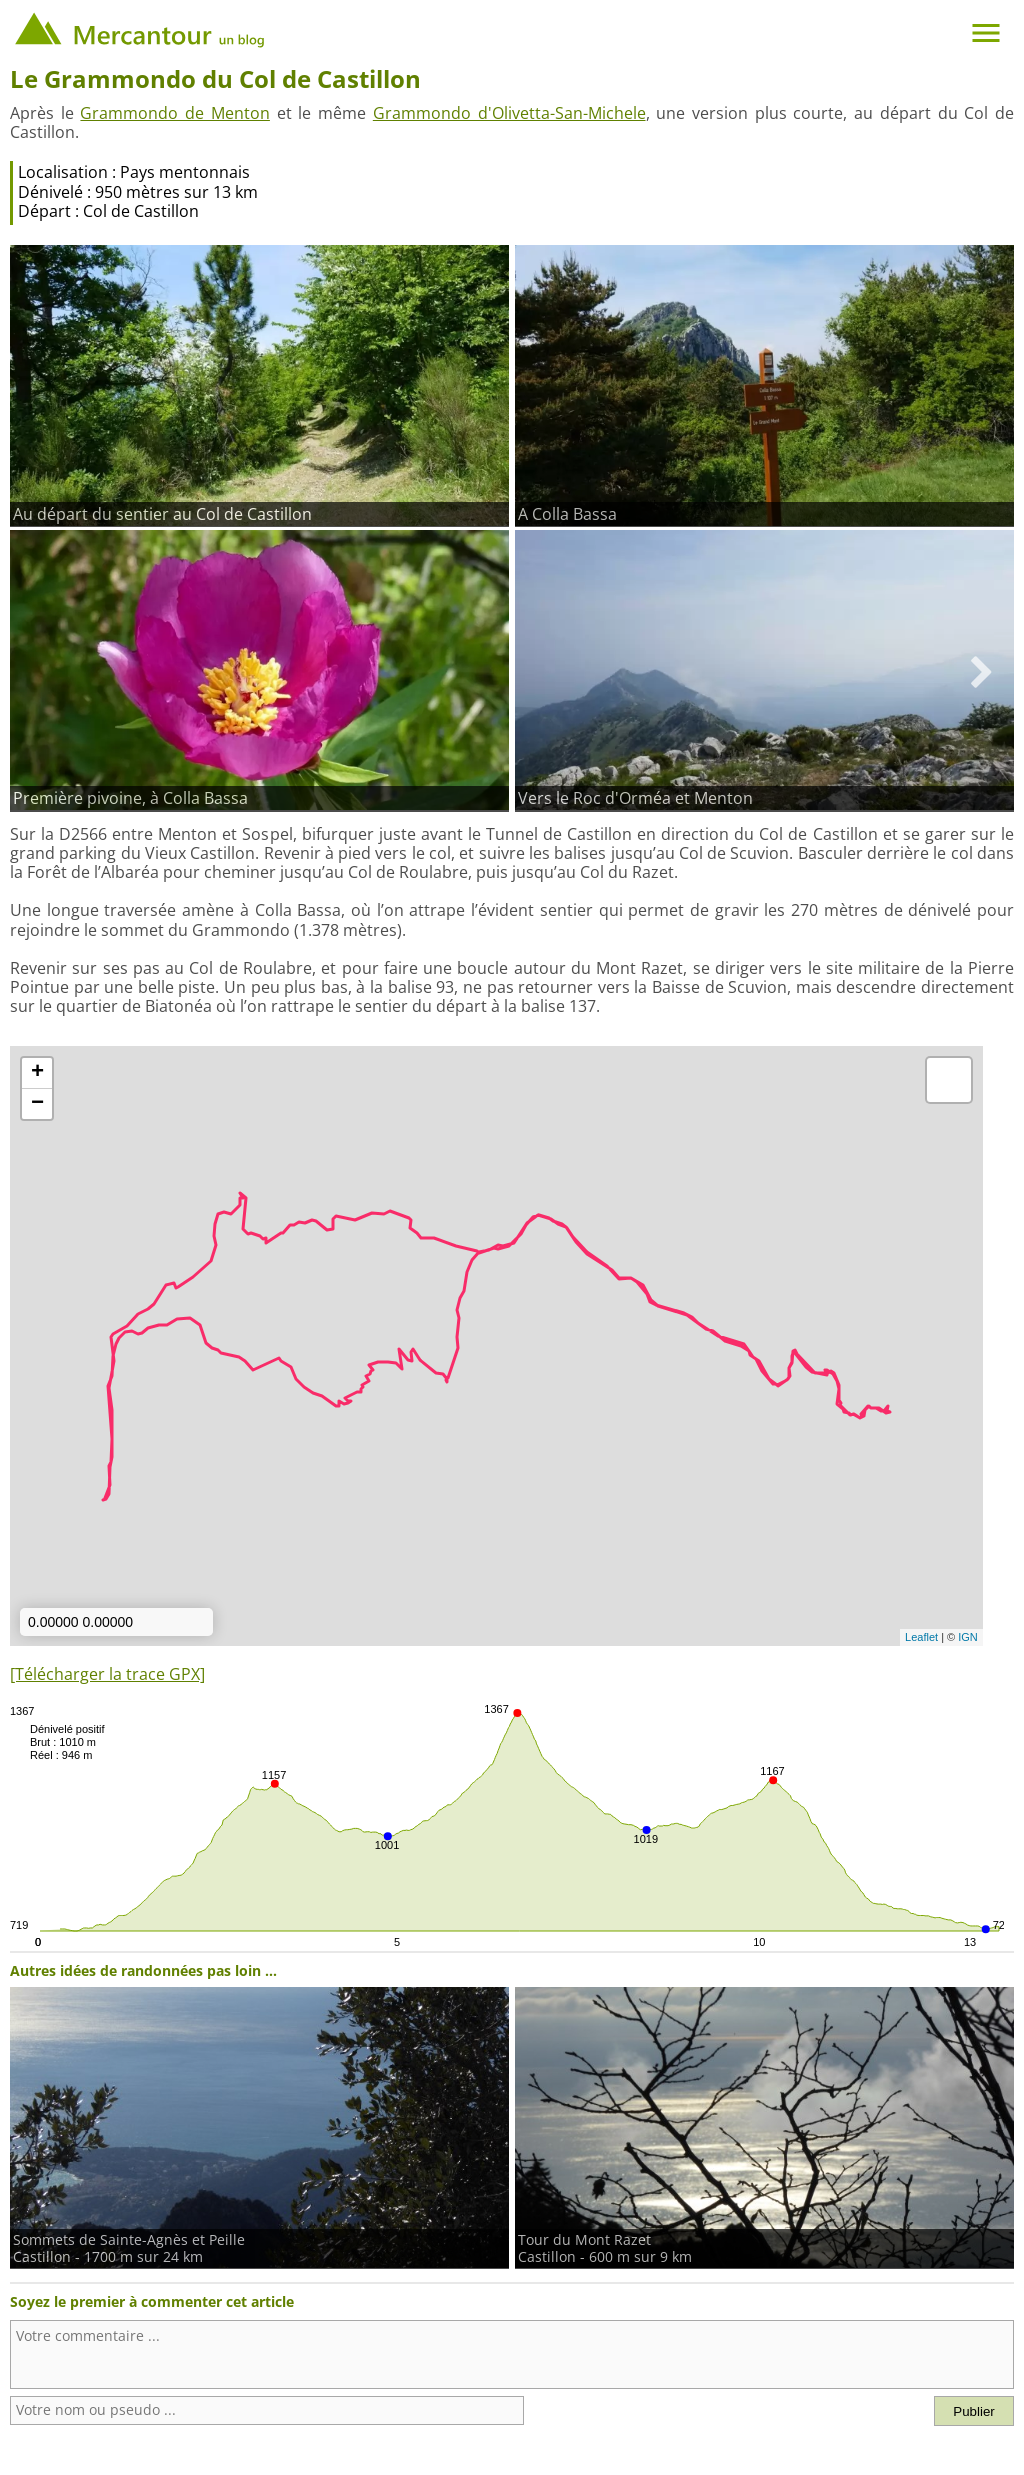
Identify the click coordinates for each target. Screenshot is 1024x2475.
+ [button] (37, 1073)
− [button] (37, 1104)
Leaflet (921, 1637)
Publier (974, 2411)
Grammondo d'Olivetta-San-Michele (509, 113)
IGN (968, 1637)
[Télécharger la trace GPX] (107, 1674)
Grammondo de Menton (174, 113)
